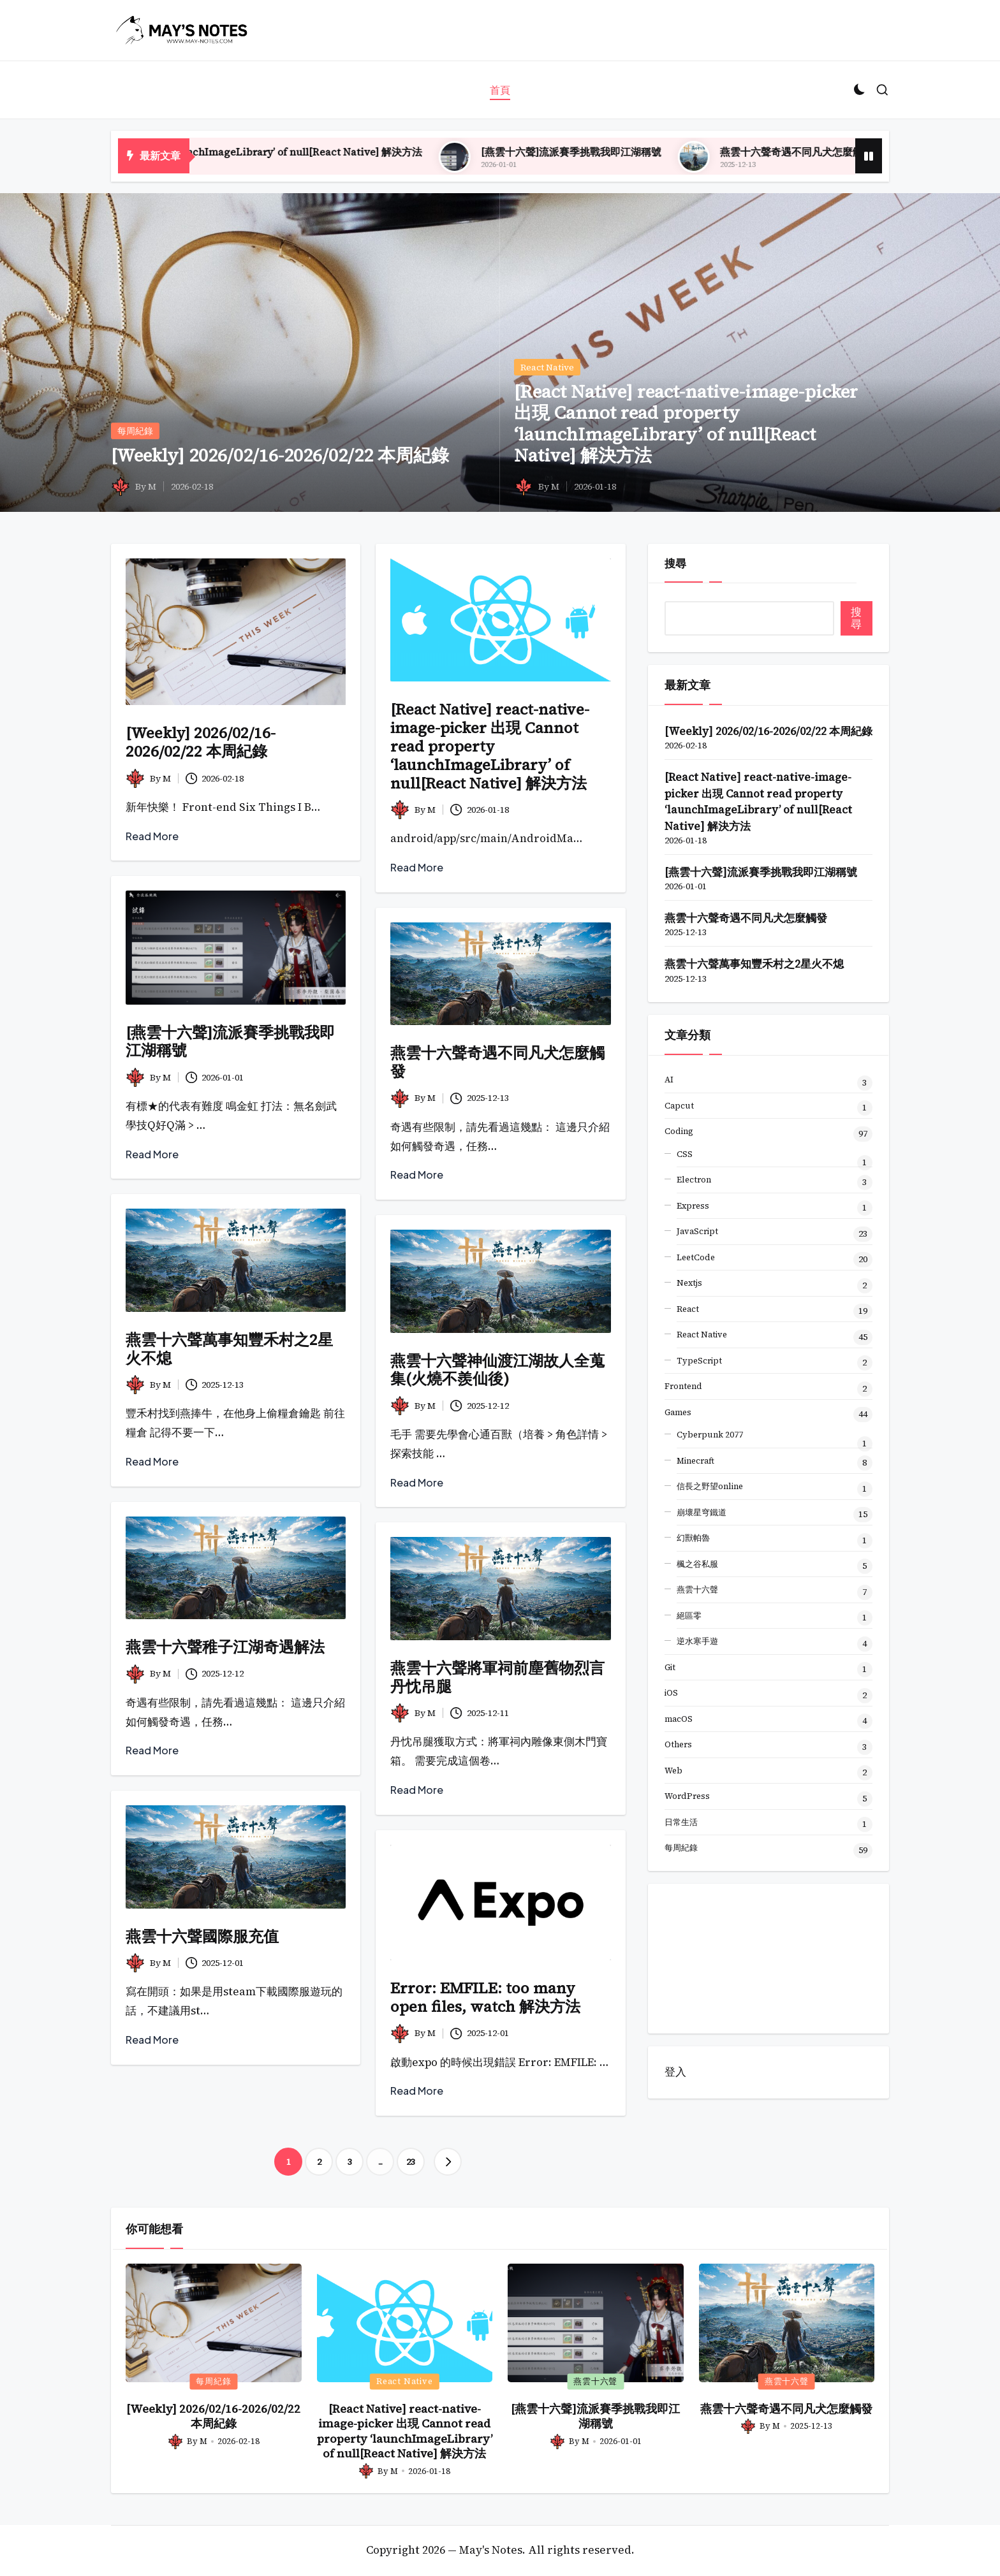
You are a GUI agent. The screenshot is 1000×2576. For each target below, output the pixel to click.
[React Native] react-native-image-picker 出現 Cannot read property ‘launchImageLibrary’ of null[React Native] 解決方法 (686, 423)
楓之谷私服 (697, 1564)
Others (678, 1744)
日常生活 (681, 1822)
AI (669, 1079)
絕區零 (689, 1615)
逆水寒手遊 (697, 1641)
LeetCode (696, 1257)
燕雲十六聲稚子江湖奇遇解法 (225, 1646)
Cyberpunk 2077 (710, 1434)
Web (673, 1770)
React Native (547, 367)
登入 (675, 2071)
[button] (448, 2162)
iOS (671, 1692)
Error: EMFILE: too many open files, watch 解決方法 (485, 1997)
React (688, 1309)
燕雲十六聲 (697, 1589)
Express (693, 1205)
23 (410, 2161)
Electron (694, 1179)
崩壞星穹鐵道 (701, 1512)
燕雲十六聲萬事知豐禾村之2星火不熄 (229, 1349)
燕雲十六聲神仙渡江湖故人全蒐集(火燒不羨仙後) (497, 1370)
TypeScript (699, 1360)
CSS (685, 1154)
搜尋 (675, 563)
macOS (679, 1719)
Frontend (683, 1386)
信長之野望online (710, 1486)
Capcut (679, 1105)
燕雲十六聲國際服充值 (202, 1936)
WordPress (687, 1796)
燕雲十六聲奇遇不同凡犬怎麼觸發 (497, 1062)
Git (670, 1667)
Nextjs (689, 1282)
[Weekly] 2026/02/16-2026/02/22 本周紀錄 (280, 455)
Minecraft (695, 1460)
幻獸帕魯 (693, 1537)
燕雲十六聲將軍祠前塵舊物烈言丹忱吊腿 (497, 1677)
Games (678, 1412)
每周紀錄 (135, 431)
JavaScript (697, 1231)
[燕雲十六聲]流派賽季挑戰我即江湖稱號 (724, 152)
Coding (679, 1131)
